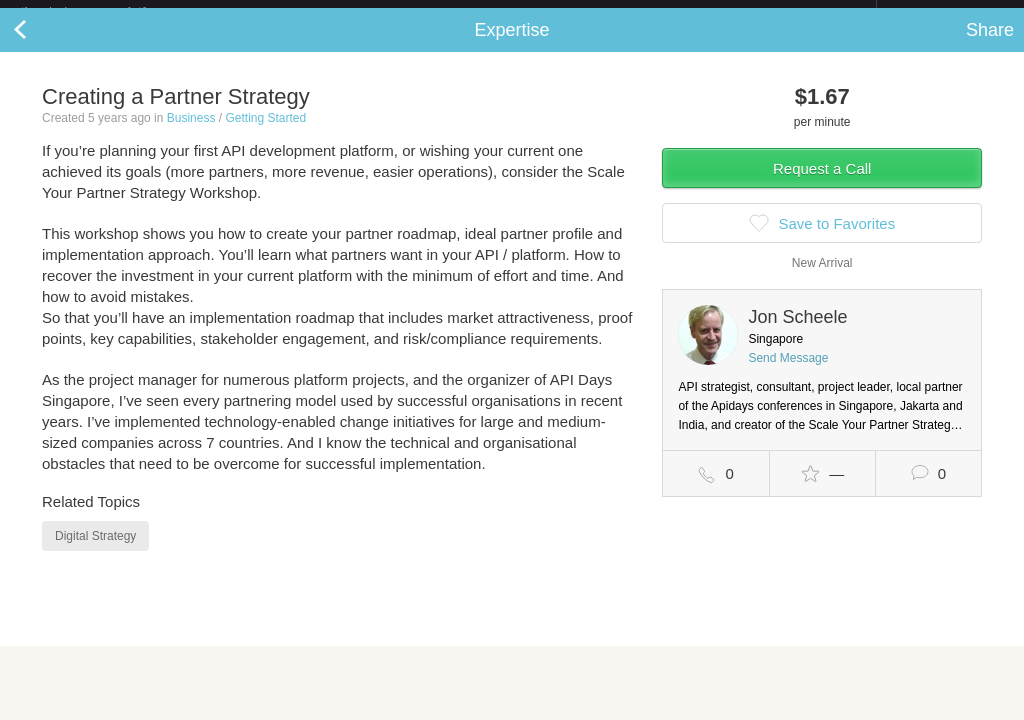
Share (990, 46)
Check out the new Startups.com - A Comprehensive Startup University (659, 13)
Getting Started (265, 134)
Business (191, 134)
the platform (104, 11)
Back (40, 46)
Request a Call (822, 184)
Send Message (788, 374)
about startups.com (947, 13)
